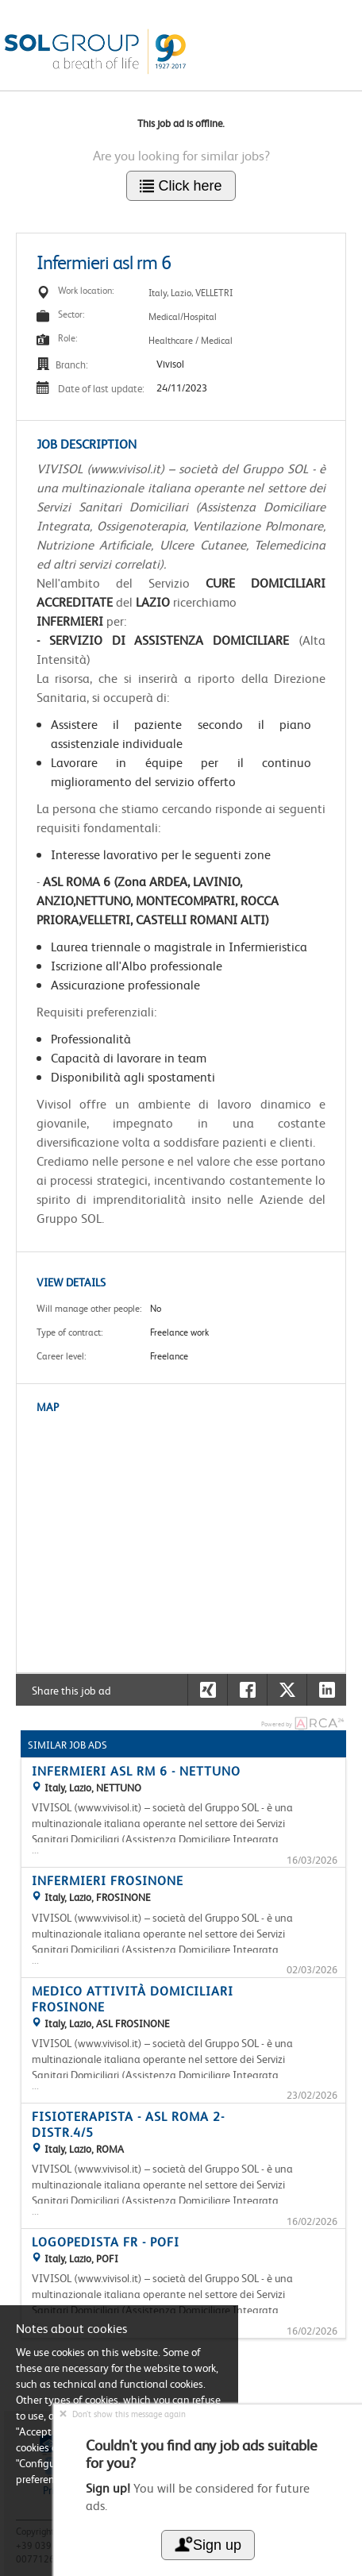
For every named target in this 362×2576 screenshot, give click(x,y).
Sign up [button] (208, 2545)
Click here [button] (180, 186)
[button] (326, 1690)
